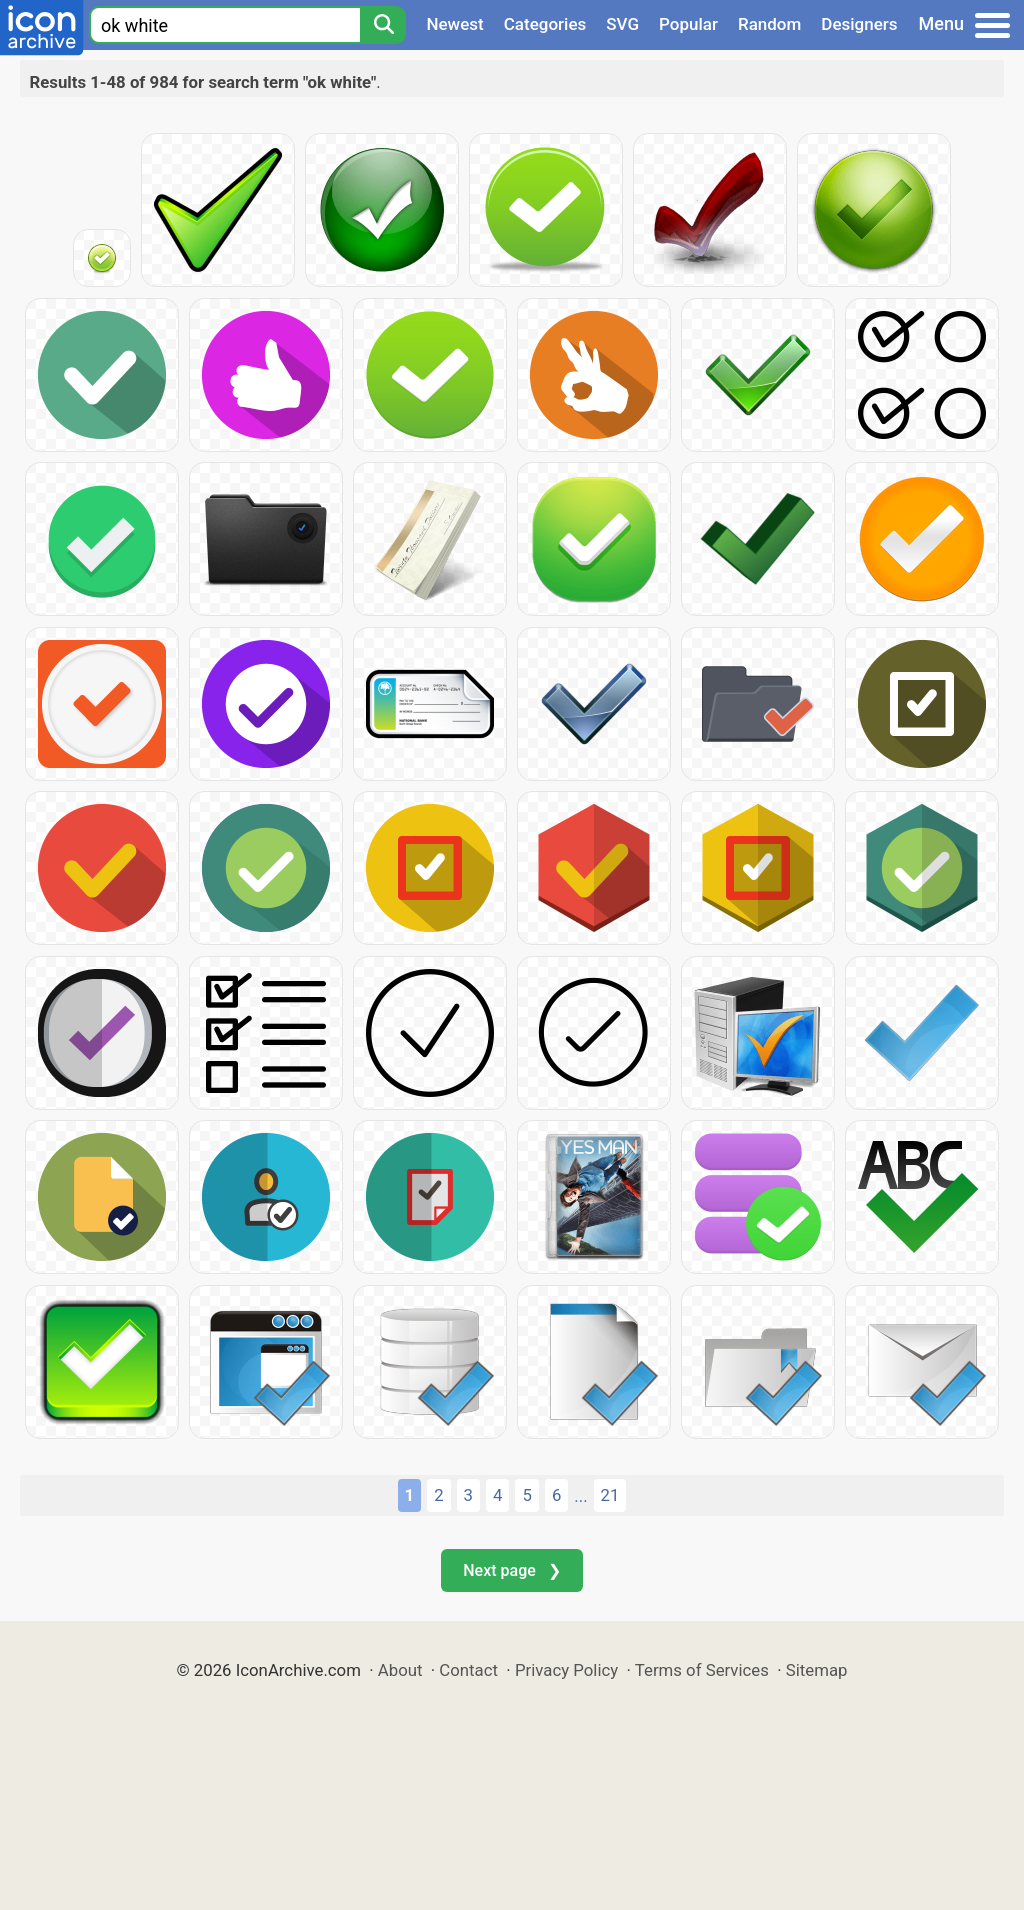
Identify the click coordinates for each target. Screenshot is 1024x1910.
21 (610, 1495)
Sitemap (817, 1670)
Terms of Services (702, 1670)
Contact (468, 1670)
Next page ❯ (511, 1570)
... (580, 1496)
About (400, 1670)
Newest (454, 24)
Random (769, 24)
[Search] (383, 25)
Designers (859, 24)
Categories (545, 24)
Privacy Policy (566, 1670)
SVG (622, 24)
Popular (688, 24)
